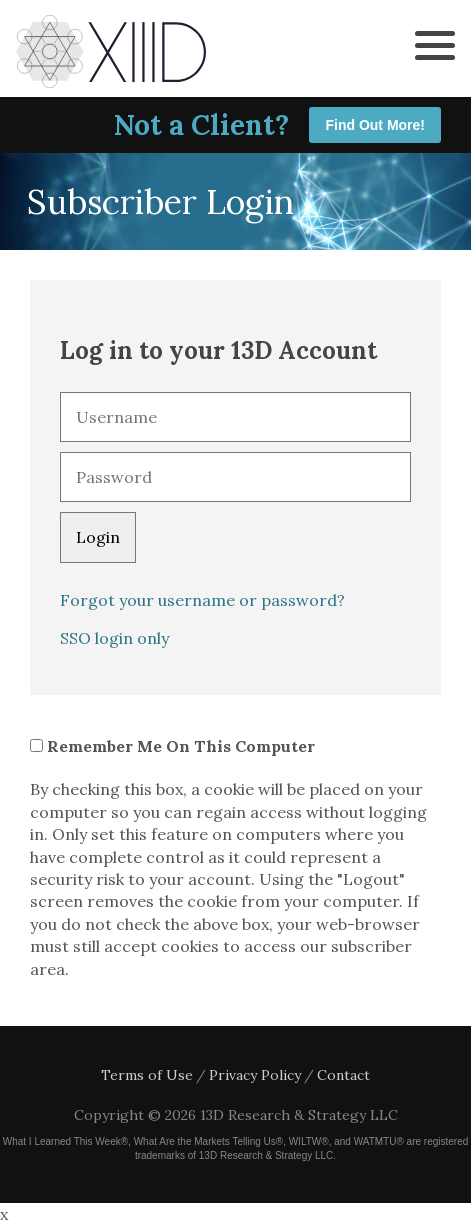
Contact (343, 1075)
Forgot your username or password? (202, 600)
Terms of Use (147, 1075)
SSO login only (114, 638)
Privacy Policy (255, 1075)
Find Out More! (375, 125)
